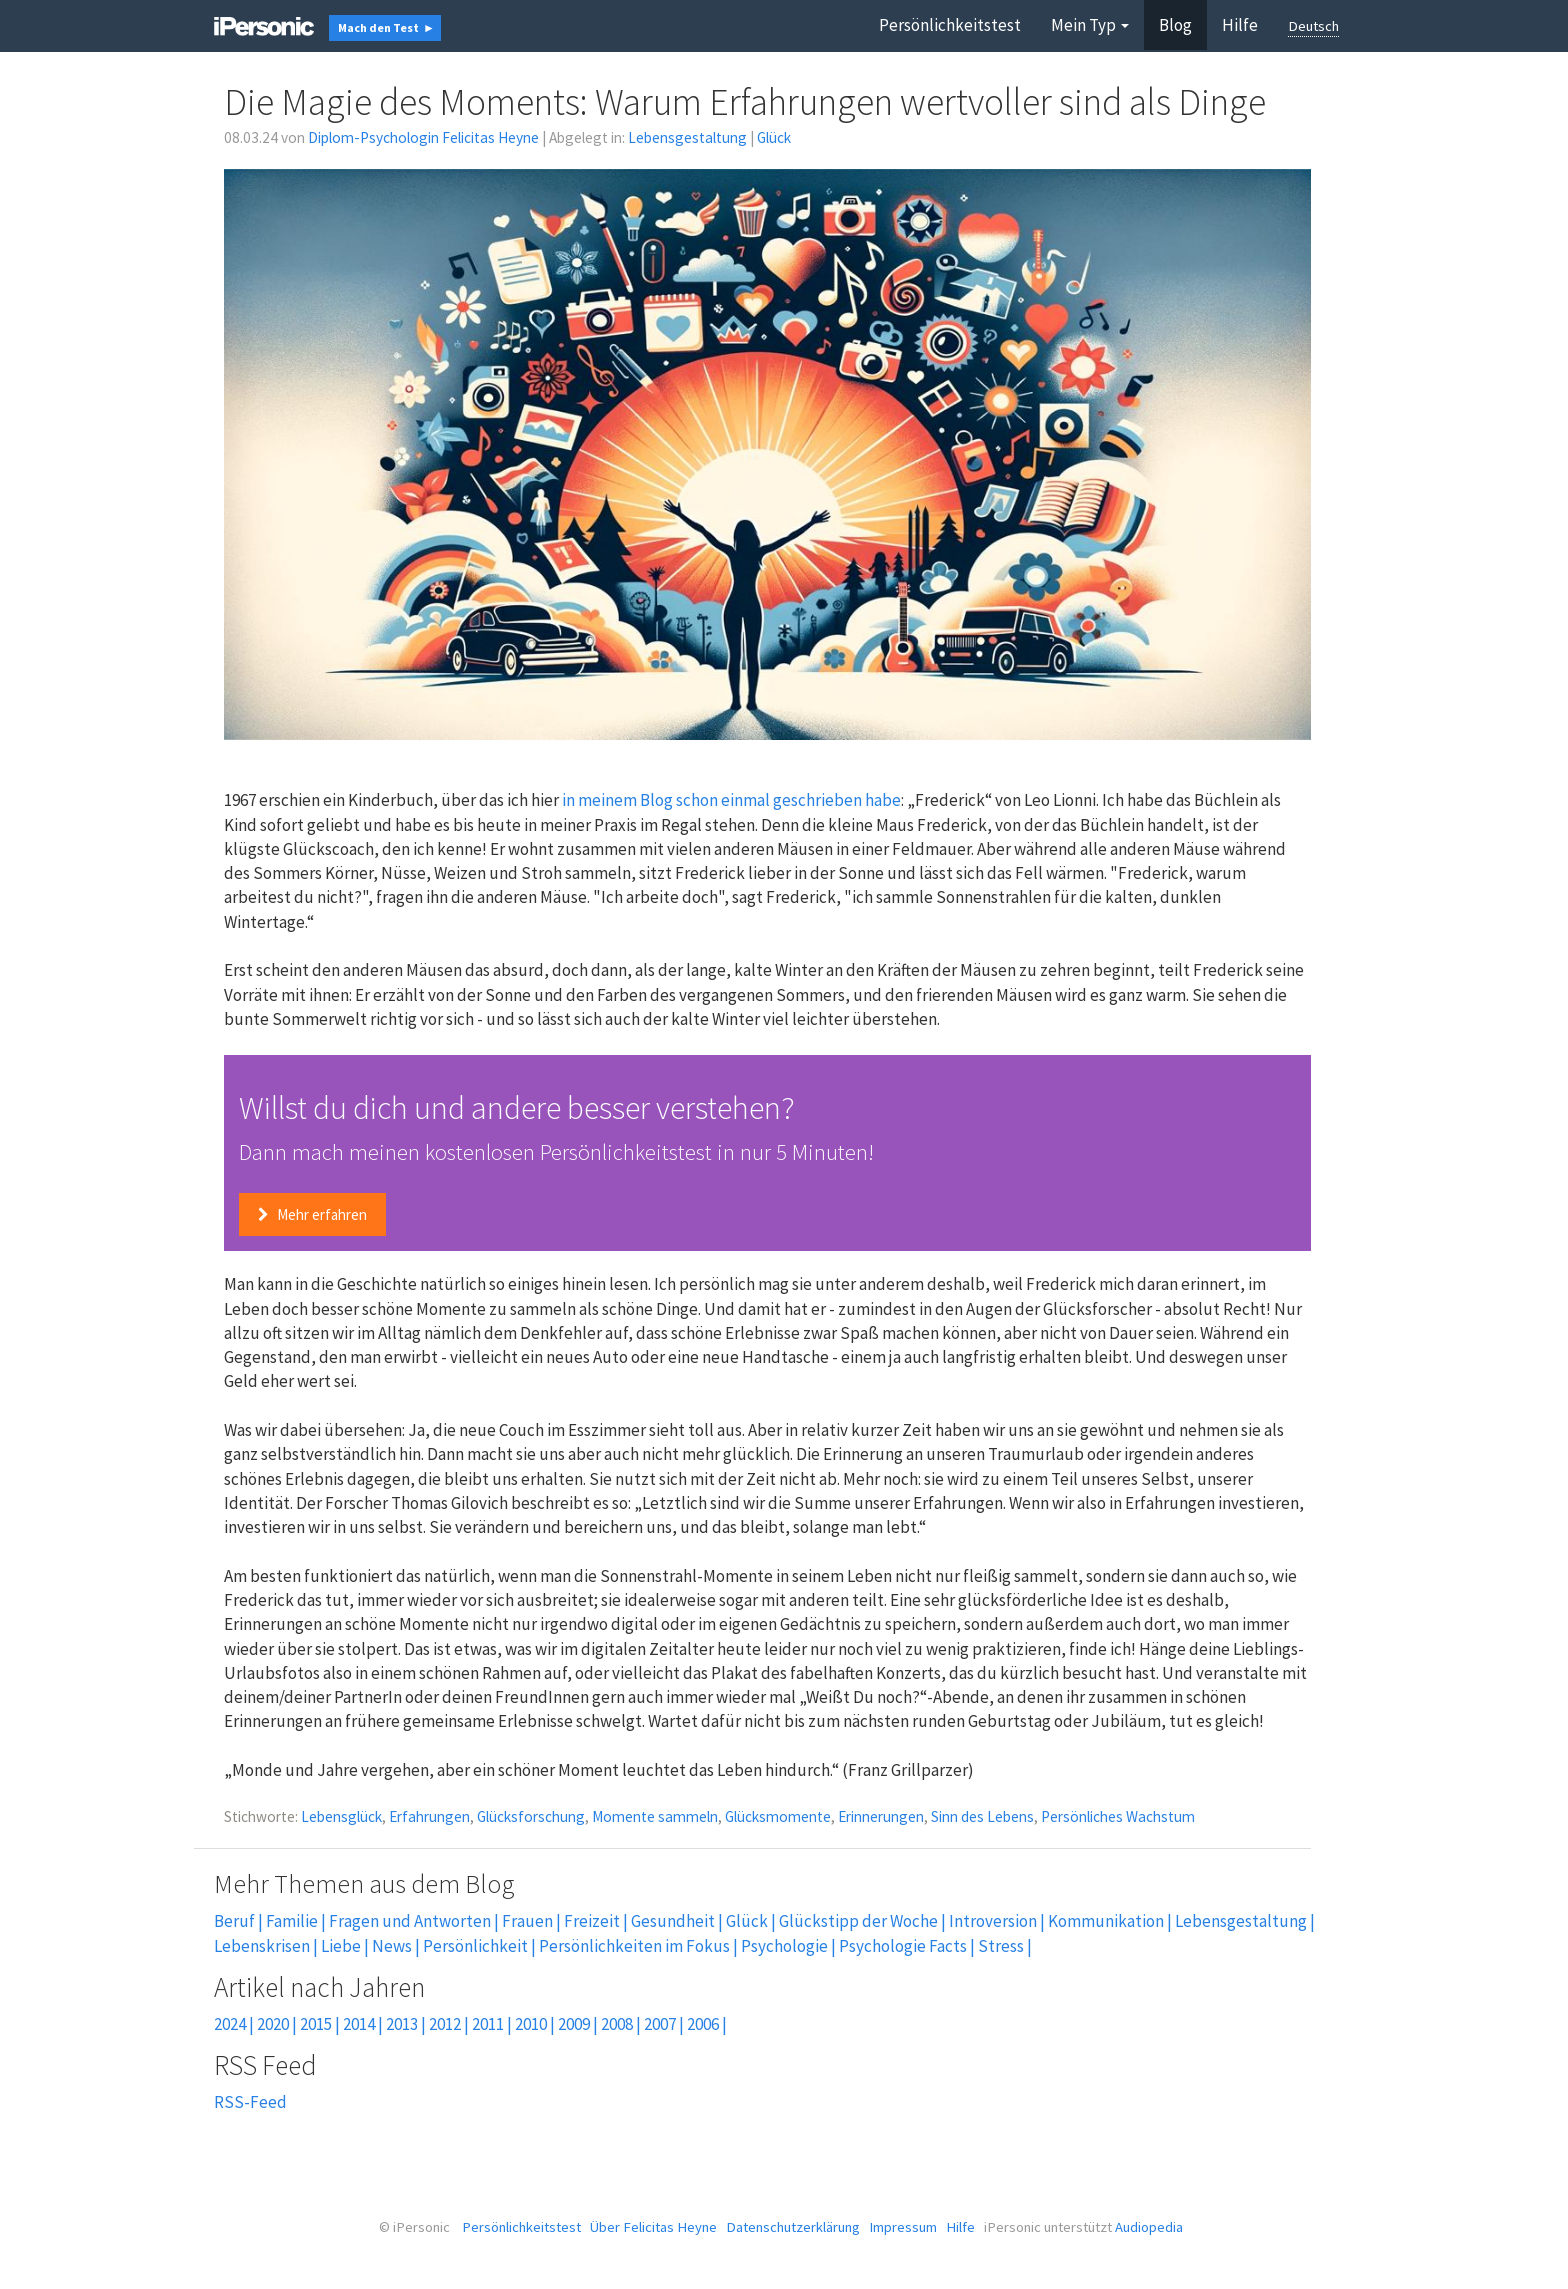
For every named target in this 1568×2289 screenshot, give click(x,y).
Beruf (234, 1921)
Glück (774, 137)
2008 (617, 2024)
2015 (316, 2024)
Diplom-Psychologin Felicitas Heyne (423, 137)
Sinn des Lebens (982, 1816)
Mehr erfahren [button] (312, 1214)
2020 (273, 2024)
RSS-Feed (250, 2102)
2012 (445, 2024)
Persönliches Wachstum (1118, 1816)
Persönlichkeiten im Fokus (634, 1946)
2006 (703, 2024)
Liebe (341, 1946)
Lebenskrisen (262, 1946)
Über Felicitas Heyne (653, 2227)
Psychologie (784, 1946)
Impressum (903, 2227)
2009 (574, 2024)
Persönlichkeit (475, 1946)
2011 (488, 2024)
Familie (292, 1921)
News (392, 1946)
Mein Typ (1090, 25)
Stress (1001, 1946)
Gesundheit (673, 1921)
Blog (1175, 25)
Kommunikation (1106, 1921)
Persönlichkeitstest (950, 25)
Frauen (527, 1921)
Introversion (993, 1921)
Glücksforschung (531, 1816)
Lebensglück (341, 1816)
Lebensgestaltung (687, 137)
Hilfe (1240, 25)
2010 (531, 2024)
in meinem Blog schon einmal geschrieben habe (731, 800)
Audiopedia (1149, 2227)
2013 (402, 2024)
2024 (230, 2024)
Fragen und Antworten (410, 1921)
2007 (660, 2024)
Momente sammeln (655, 1816)
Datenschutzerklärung (793, 2227)
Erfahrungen (429, 1816)
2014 (359, 2024)
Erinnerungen (881, 1816)
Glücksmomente (778, 1816)
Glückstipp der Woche (858, 1921)
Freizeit (592, 1921)
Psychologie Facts (903, 1946)
